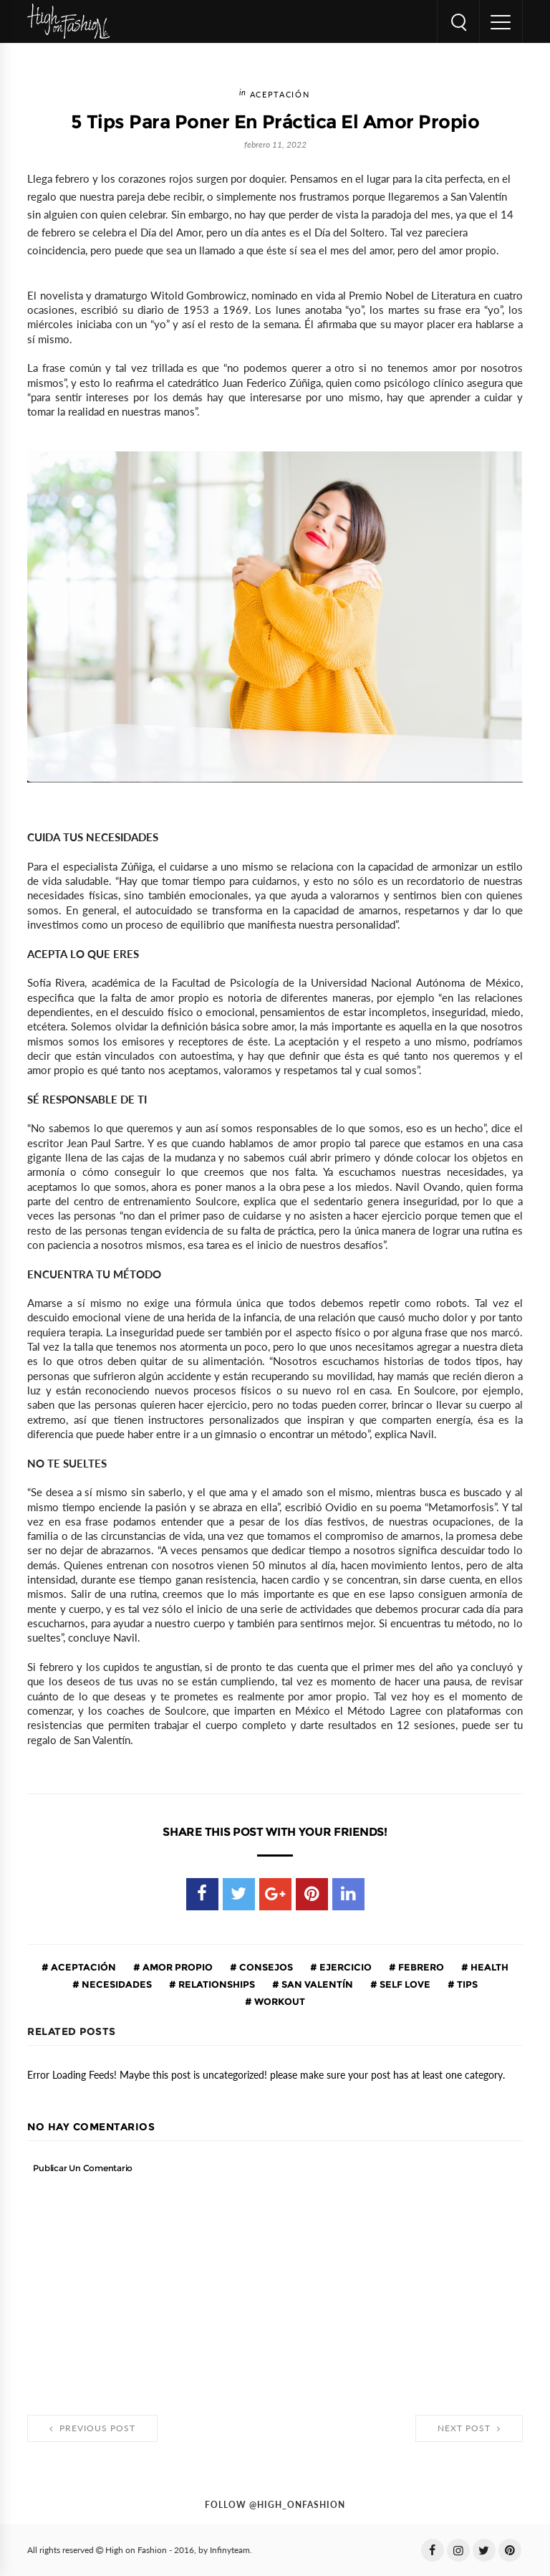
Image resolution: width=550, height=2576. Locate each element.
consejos (265, 1967)
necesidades (115, 1984)
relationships (215, 1984)
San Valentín (316, 1984)
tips (466, 1984)
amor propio (176, 1967)
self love (403, 1984)
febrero (420, 1967)
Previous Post (92, 2428)
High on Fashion (136, 2550)
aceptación (280, 95)
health (488, 1967)
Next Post (469, 2428)
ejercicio (344, 1967)
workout (278, 2001)
